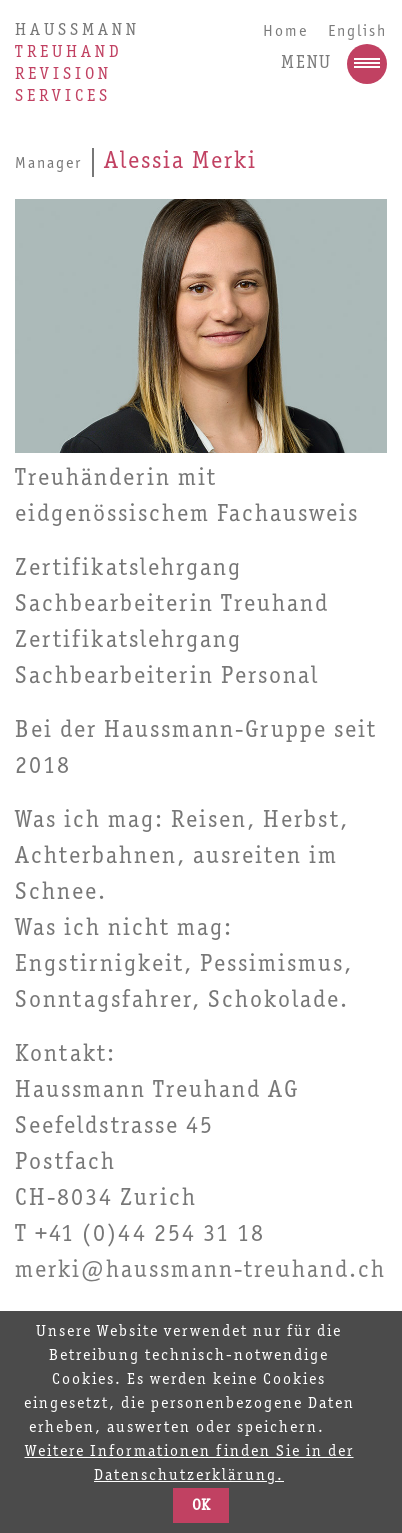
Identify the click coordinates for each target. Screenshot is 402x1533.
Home (285, 31)
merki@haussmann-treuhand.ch (200, 1271)
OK (201, 1506)
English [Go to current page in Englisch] (357, 31)
